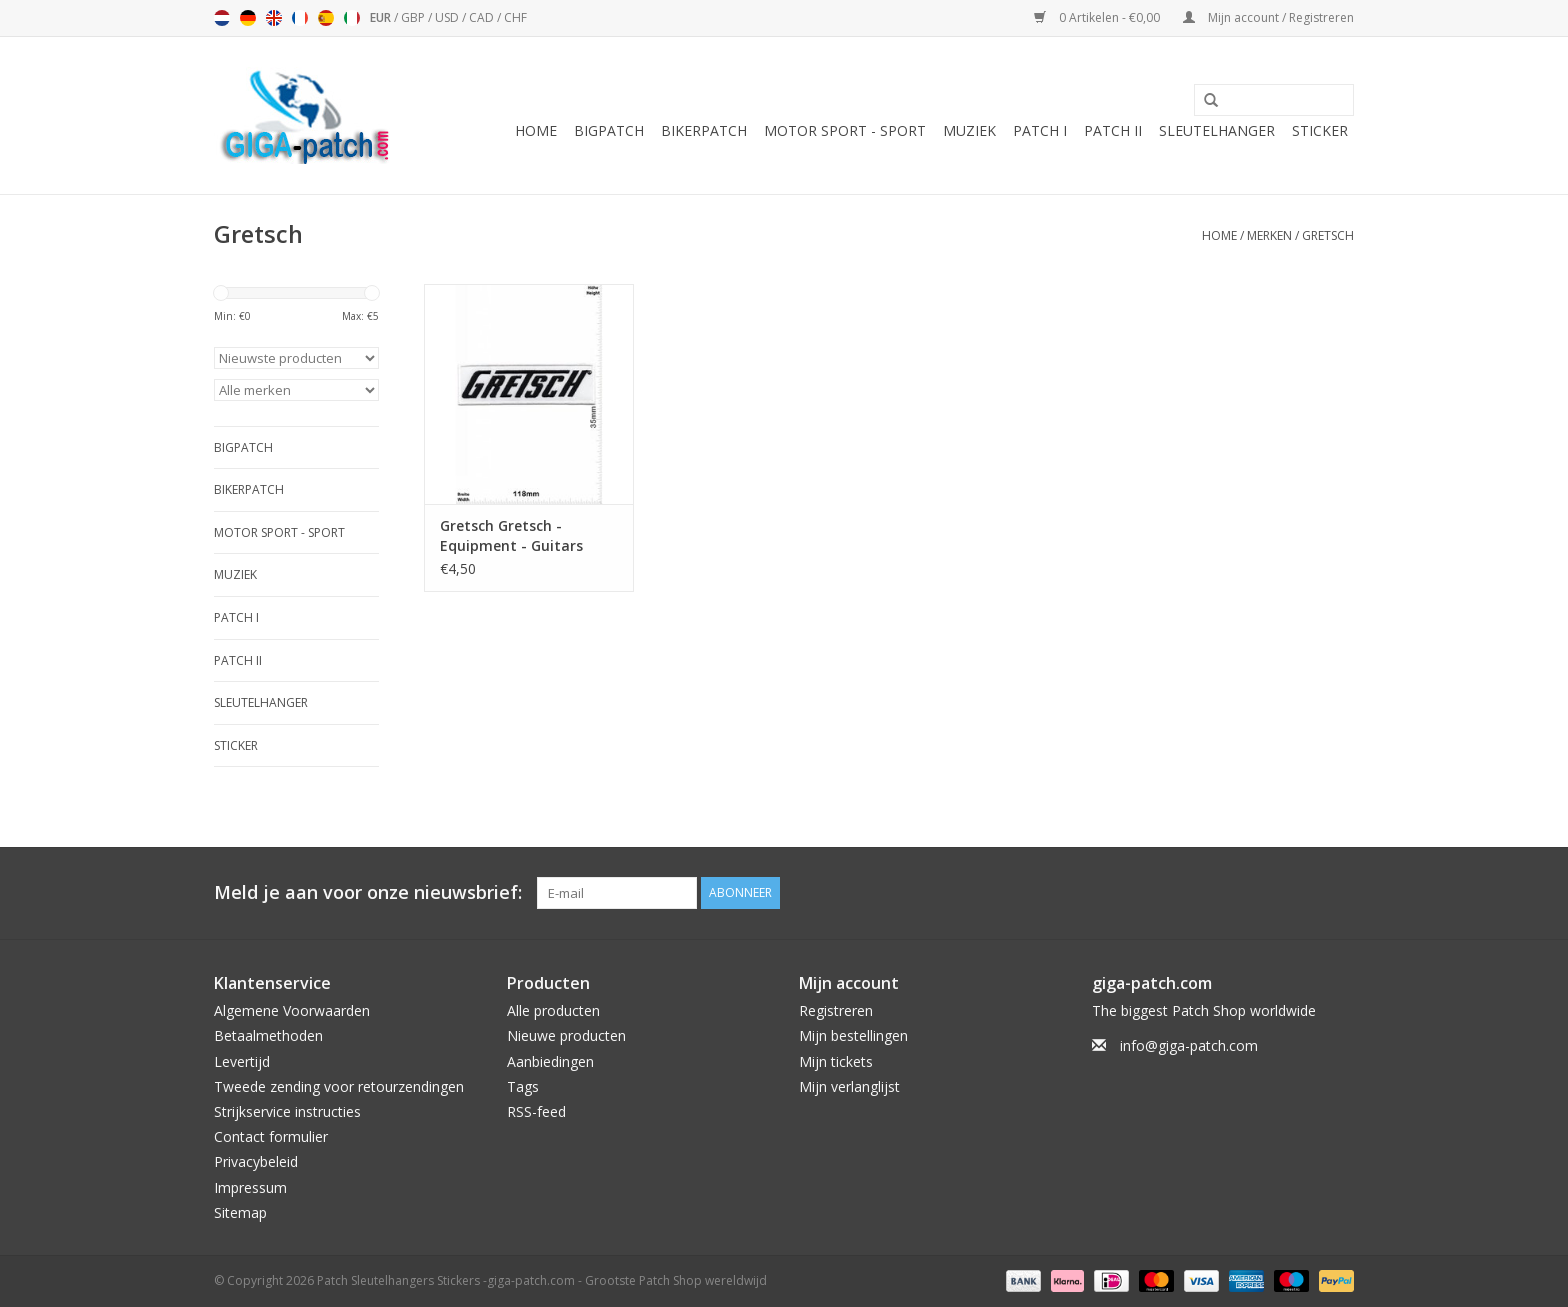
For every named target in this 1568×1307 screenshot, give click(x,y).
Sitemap (240, 1212)
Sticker (1320, 130)
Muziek (969, 130)
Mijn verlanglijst (849, 1086)
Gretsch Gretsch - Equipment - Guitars (511, 535)
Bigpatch (609, 130)
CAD (483, 17)
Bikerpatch (704, 130)
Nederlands (222, 18)
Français (300, 18)
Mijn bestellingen (853, 1035)
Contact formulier (271, 1136)
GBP (414, 17)
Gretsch (1328, 235)
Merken (1269, 235)
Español (326, 18)
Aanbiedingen (550, 1061)
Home (536, 130)
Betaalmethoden (268, 1035)
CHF (515, 17)
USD (448, 17)
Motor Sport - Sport (845, 130)
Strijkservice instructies (287, 1111)
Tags (523, 1086)
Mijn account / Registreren (1268, 17)
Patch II (1113, 130)
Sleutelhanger (1217, 130)
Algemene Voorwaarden (292, 1010)
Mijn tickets (836, 1061)
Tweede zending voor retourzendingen (339, 1086)
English (274, 18)
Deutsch (248, 18)
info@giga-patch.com (1189, 1045)
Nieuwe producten (566, 1035)
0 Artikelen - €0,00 (1098, 17)
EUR (382, 17)
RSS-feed (536, 1111)
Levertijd (242, 1061)
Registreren (836, 1010)
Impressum (250, 1187)
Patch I (1040, 130)
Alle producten (553, 1010)
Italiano (352, 18)
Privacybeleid (256, 1161)
